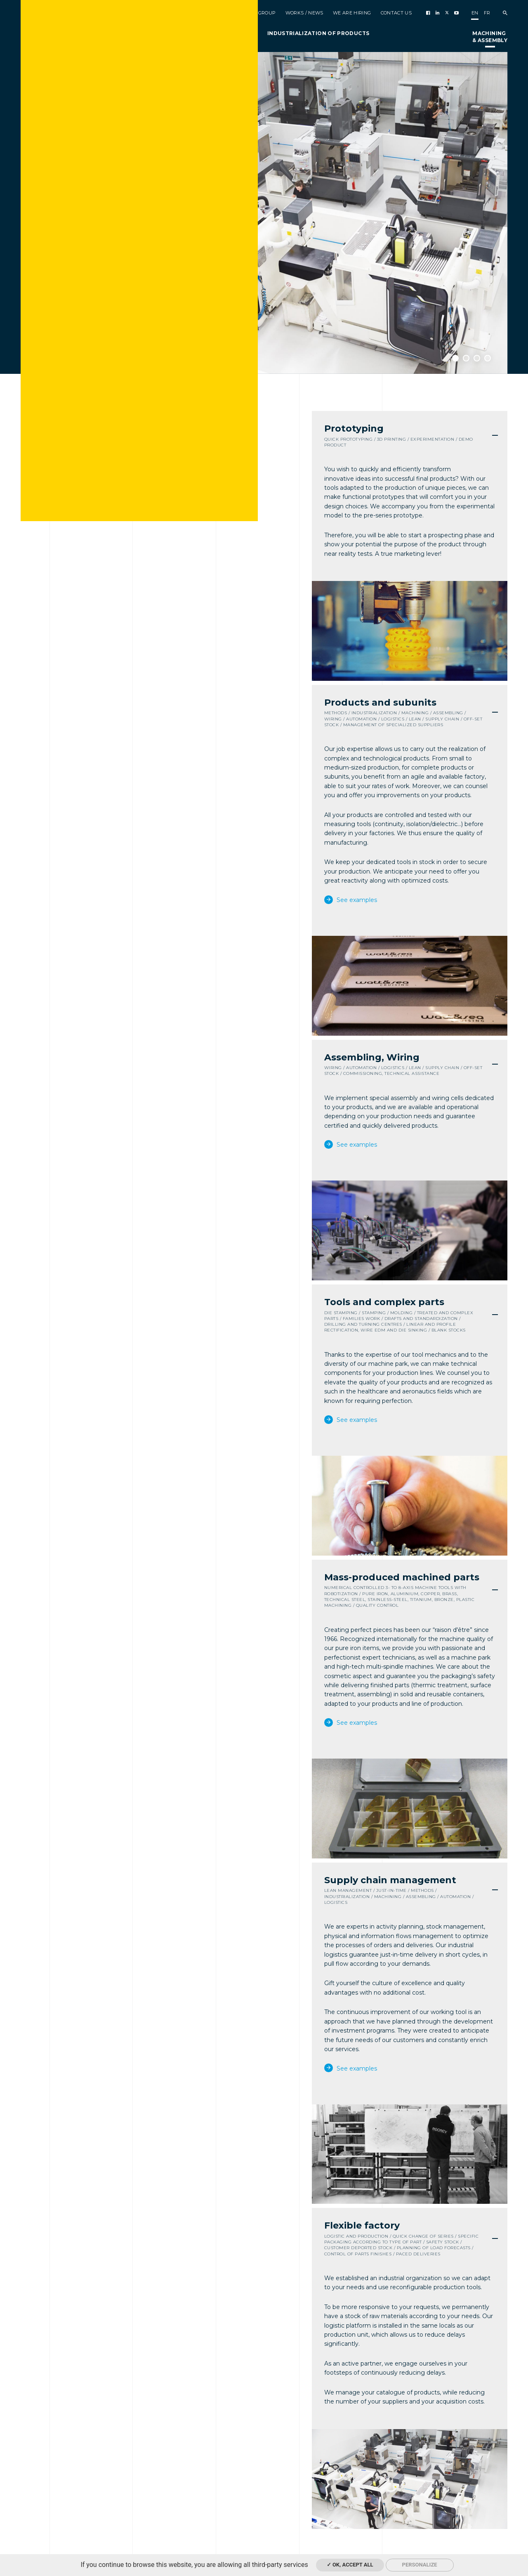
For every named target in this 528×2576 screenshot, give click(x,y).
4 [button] (487, 358)
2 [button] (466, 358)
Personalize (419, 2565)
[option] (264, 213)
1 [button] (455, 358)
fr (487, 13)
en (474, 13)
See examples (356, 900)
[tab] (409, 435)
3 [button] (477, 358)
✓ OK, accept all (350, 2565)
